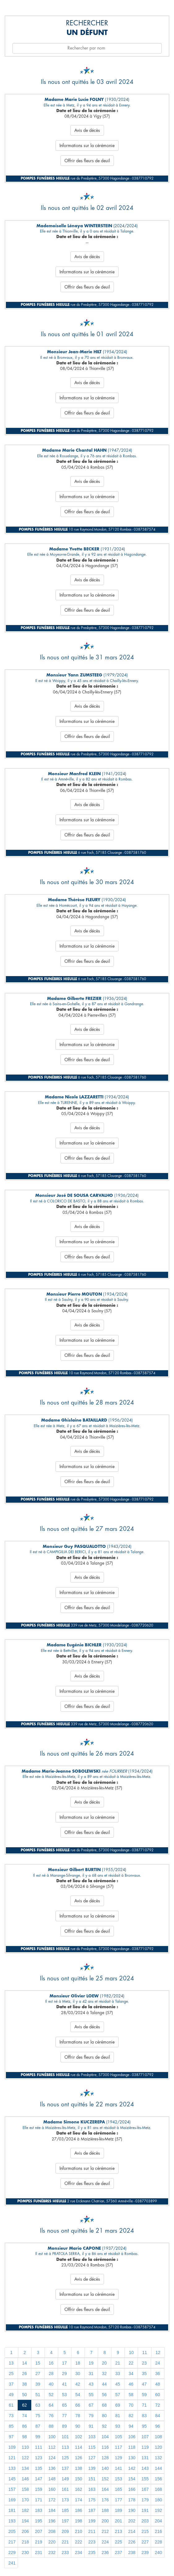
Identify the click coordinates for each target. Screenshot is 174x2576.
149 (65, 2478)
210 (78, 2531)
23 (144, 2363)
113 (65, 2447)
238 (131, 2552)
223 (91, 2541)
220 (51, 2541)
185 (65, 2510)
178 (131, 2499)
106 (131, 2436)
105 (118, 2436)
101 (65, 2436)
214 (131, 2531)
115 (91, 2447)
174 (78, 2499)
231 (38, 2552)
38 (24, 2384)
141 (118, 2468)
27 (37, 2373)
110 (25, 2447)
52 (51, 2394)
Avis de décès (87, 130)
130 (131, 2457)
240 (158, 2552)
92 (104, 2426)
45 (117, 2384)
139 (91, 2468)
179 (145, 2499)
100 (51, 2436)
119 (145, 2447)
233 (65, 2552)
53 (64, 2394)
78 (77, 2415)
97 (11, 2436)
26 (24, 2373)
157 (11, 2489)
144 (158, 2468)
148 (51, 2478)
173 (65, 2499)
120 (158, 2447)
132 (158, 2457)
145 (11, 2478)
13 (11, 2363)
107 (145, 2436)
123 (38, 2457)
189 (118, 2510)
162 (78, 2489)
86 (24, 2426)
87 (37, 2426)
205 (11, 2531)
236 (105, 2552)
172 (51, 2499)
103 (91, 2436)
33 (117, 2373)
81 (117, 2415)
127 (91, 2457)
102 (78, 2436)
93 (117, 2426)
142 (131, 2468)
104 (105, 2436)
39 (37, 2384)
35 (144, 2373)
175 (91, 2499)
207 (38, 2531)
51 (37, 2394)
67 (91, 2405)
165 (118, 2489)
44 (104, 2384)
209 (65, 2531)
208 (51, 2531)
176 (105, 2499)
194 (25, 2520)
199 (91, 2520)
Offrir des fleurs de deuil (87, 161)
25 (11, 2373)
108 (158, 2436)
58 (130, 2394)
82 (130, 2415)
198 (78, 2520)
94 (130, 2426)
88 (51, 2426)
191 (145, 2510)
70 (130, 2405)
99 (37, 2436)
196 (51, 2520)
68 (104, 2405)
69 (117, 2405)
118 (131, 2447)
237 (118, 2552)
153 (118, 2478)
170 (25, 2499)
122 (25, 2457)
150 (78, 2478)
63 (37, 2405)
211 (91, 2531)
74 (24, 2415)
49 (11, 2394)
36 (157, 2373)
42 (77, 2384)
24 (157, 2363)
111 (38, 2447)
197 (65, 2520)
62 (24, 2405)
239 (145, 2552)
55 (91, 2394)
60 (157, 2394)
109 (11, 2447)
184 (51, 2510)
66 (77, 2405)
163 (91, 2489)
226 (131, 2541)
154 (131, 2478)
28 (51, 2373)
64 (51, 2405)
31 (91, 2373)
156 (158, 2478)
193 (11, 2520)
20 (104, 2363)
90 (77, 2426)
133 (11, 2468)
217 (11, 2541)
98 (24, 2436)
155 (145, 2478)
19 (91, 2363)
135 (38, 2468)
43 (91, 2384)
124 (51, 2457)
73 (11, 2415)
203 (145, 2520)
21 (117, 2363)
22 (130, 2363)
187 (91, 2510)
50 (24, 2394)
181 (11, 2510)
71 (144, 2405)
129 (118, 2457)
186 (78, 2510)
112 (51, 2447)
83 (144, 2415)
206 (25, 2531)
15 (37, 2363)
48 (157, 2384)
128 (105, 2457)
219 (38, 2541)
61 (11, 2405)
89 (64, 2426)
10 (131, 2352)
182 (25, 2510)
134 (25, 2468)
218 (25, 2541)
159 (38, 2489)
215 (145, 2531)
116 (105, 2447)
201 (118, 2520)
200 (105, 2520)
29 (64, 2373)
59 (144, 2394)
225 (118, 2541)
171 (38, 2499)
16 (51, 2363)
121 (11, 2457)
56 (104, 2394)
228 (158, 2541)
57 (117, 2394)
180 (158, 2499)
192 (158, 2510)
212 (105, 2531)
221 (65, 2541)
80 (104, 2415)
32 (104, 2373)
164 (105, 2489)
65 (64, 2405)
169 (11, 2499)
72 (157, 2405)
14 (24, 2363)
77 (64, 2415)
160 (51, 2489)
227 (145, 2541)
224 (105, 2541)
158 (25, 2489)
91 (91, 2426)
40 (51, 2384)
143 (145, 2468)
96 (157, 2426)
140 (105, 2468)
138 (78, 2468)
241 (11, 2563)
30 (77, 2373)
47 (144, 2384)
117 (118, 2447)
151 (91, 2478)
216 (158, 2531)
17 (64, 2363)
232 (51, 2552)
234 (78, 2552)
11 (144, 2352)
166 (131, 2489)
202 (131, 2520)
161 (65, 2489)
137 (65, 2468)
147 (38, 2478)
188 (105, 2510)
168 (158, 2489)
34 (130, 2373)
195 (38, 2520)
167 (145, 2489)
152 (105, 2478)
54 (77, 2394)
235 (91, 2552)
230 (25, 2552)
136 (51, 2468)
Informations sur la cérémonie (87, 145)
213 (118, 2531)
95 (144, 2426)
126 (78, 2457)
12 (157, 2352)
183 (38, 2510)
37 (11, 2384)
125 (65, 2457)
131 (145, 2457)
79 (91, 2415)
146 (25, 2478)
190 (131, 2510)
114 (78, 2447)
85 (11, 2426)
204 (158, 2520)
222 (78, 2541)
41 (64, 2384)
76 (51, 2415)
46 (130, 2384)
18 (77, 2363)
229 (11, 2552)
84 (157, 2415)
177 (118, 2499)
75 (37, 2415)
